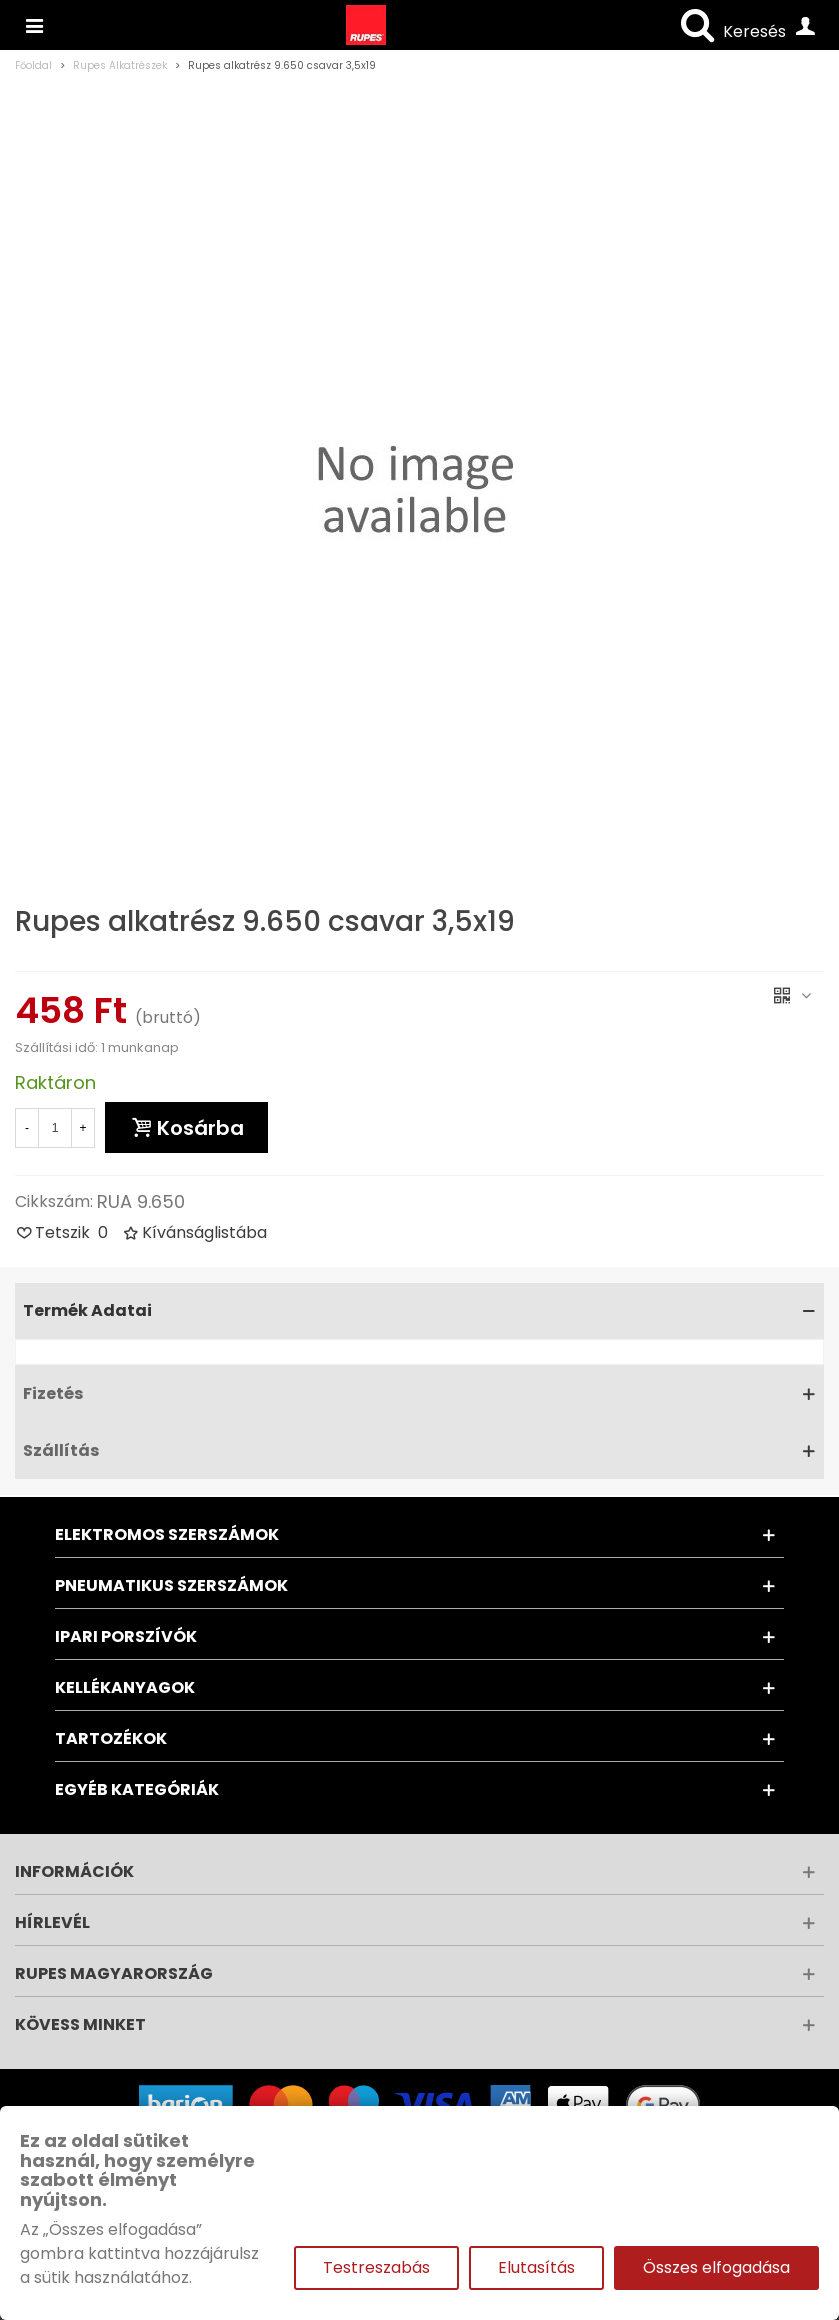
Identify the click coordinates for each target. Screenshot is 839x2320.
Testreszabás (376, 2267)
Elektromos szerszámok (167, 1534)
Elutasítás (536, 2267)
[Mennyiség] (55, 1128)
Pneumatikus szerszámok (171, 1585)
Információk (74, 1871)
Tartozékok (111, 1738)
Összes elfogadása (716, 2267)
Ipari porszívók (126, 1636)
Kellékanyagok (125, 1687)
